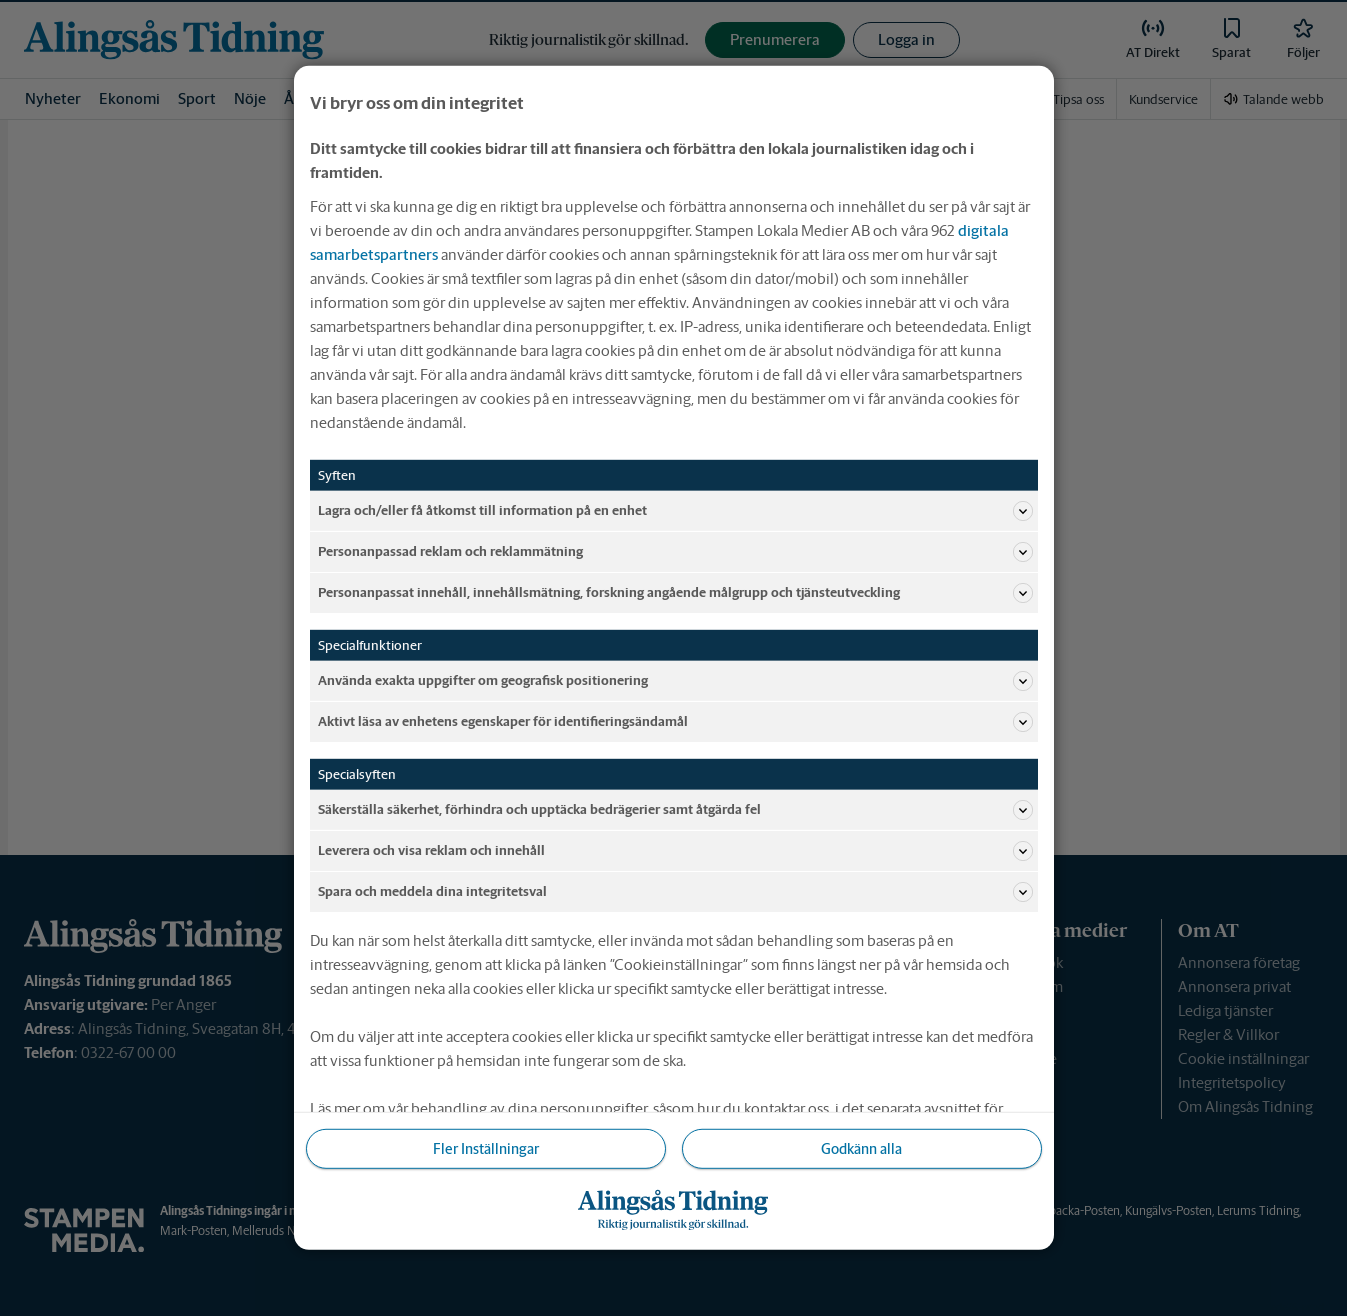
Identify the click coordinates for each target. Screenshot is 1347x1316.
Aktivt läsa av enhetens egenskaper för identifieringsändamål (675, 722)
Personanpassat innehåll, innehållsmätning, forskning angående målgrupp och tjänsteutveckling (675, 593)
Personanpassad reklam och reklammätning (675, 552)
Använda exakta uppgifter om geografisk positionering (675, 681)
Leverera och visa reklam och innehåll (675, 851)
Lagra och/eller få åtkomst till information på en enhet (675, 511)
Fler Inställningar (486, 1149)
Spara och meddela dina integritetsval (675, 892)
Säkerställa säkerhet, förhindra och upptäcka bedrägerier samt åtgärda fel (675, 810)
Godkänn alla (861, 1149)
